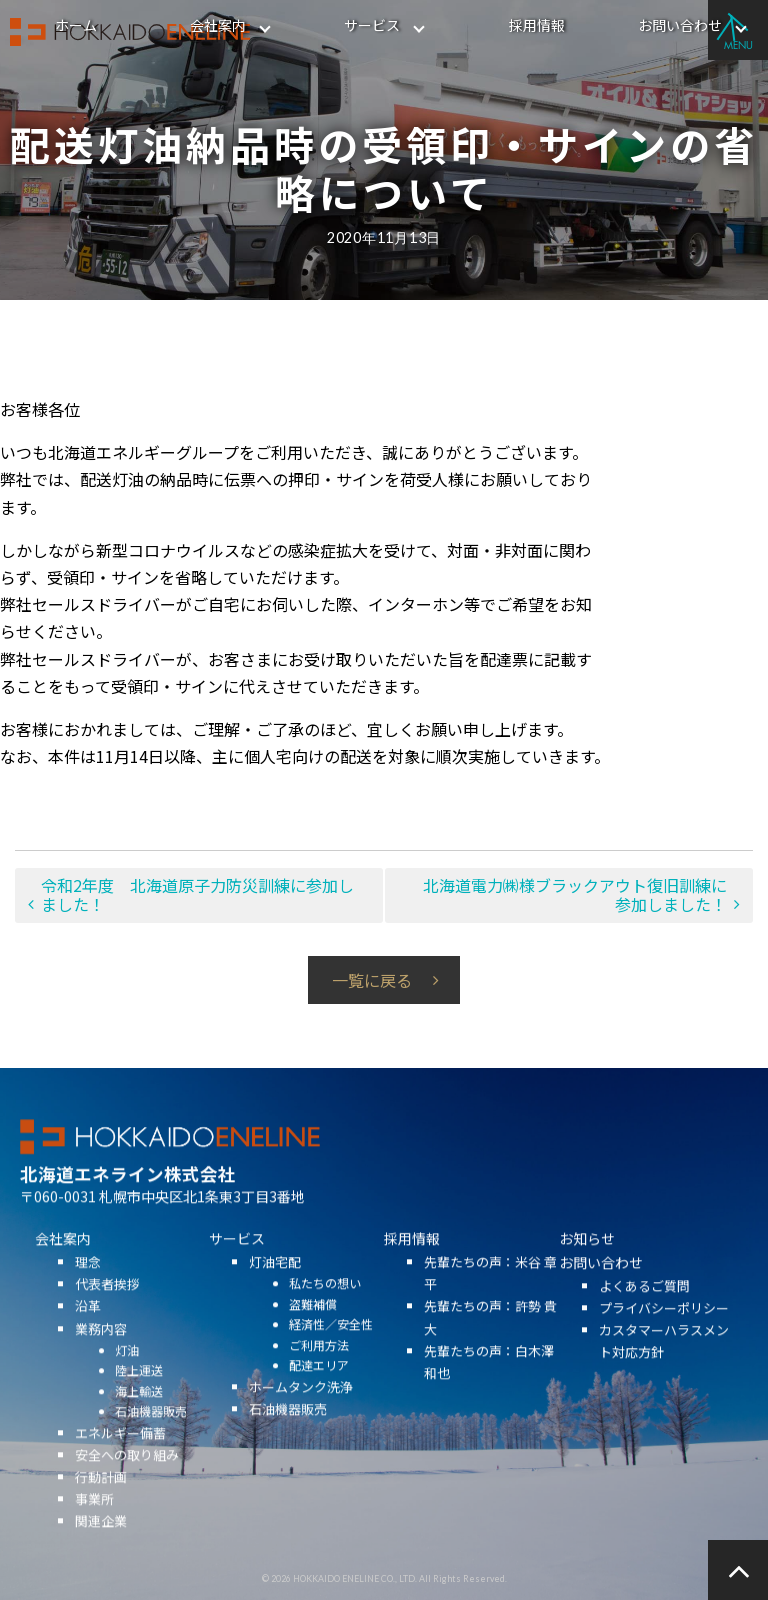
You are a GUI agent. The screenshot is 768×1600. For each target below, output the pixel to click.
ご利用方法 (319, 1371)
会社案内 (218, 25)
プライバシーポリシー (664, 1335)
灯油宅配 (275, 1289)
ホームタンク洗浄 (301, 1413)
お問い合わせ (680, 25)
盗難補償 (313, 1330)
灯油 (127, 1376)
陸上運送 (139, 1397)
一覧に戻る (372, 980)
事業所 (94, 1525)
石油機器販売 (151, 1438)
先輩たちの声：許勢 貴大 (490, 1344)
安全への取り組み (127, 1481)
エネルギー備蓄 (120, 1459)
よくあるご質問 (644, 1313)
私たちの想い (325, 1310)
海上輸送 (139, 1417)
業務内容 (101, 1355)
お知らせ (587, 1266)
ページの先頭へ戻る (738, 1570)
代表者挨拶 (107, 1311)
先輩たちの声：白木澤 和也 (489, 1388)
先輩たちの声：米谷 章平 (490, 1300)
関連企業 (101, 1548)
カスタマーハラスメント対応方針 (664, 1368)
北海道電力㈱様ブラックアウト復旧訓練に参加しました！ (575, 894)
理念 (88, 1289)
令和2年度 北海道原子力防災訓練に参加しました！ (197, 894)
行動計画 (101, 1503)
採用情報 (537, 25)
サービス (372, 25)
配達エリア (319, 1392)
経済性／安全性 (331, 1351)
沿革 (88, 1333)
